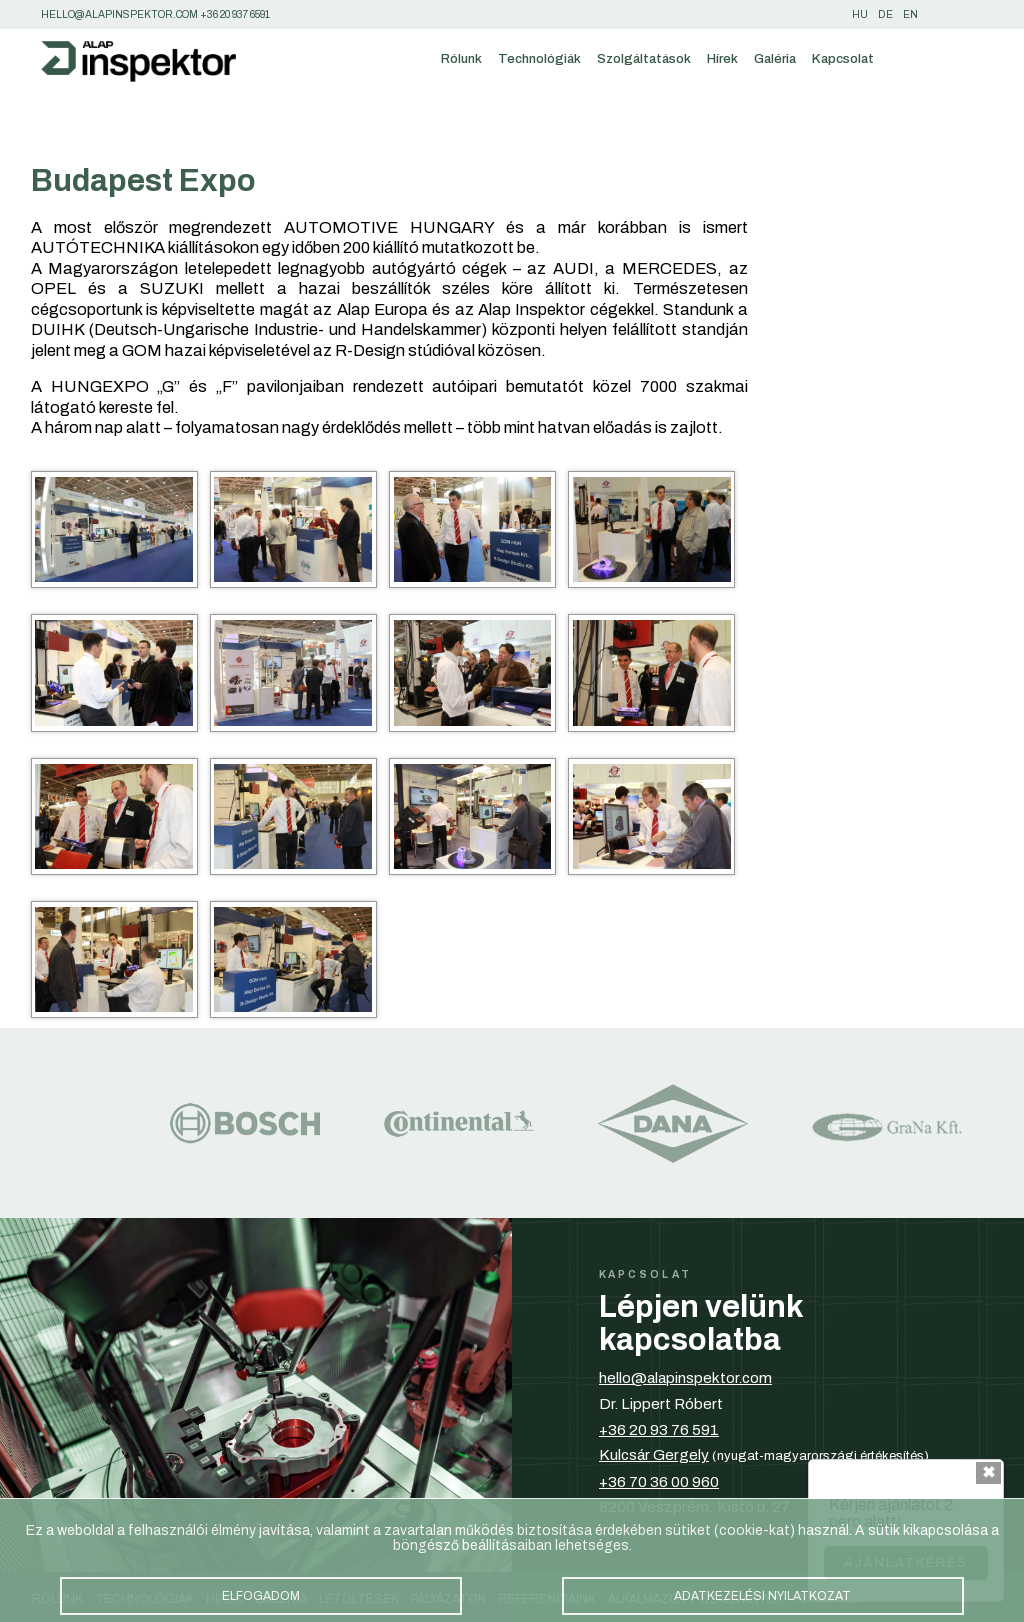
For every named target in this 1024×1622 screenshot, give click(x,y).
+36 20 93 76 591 (659, 1430)
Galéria (775, 58)
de (885, 14)
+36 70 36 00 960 (659, 1482)
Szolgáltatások (644, 58)
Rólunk (461, 58)
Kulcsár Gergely (654, 1455)
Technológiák (539, 58)
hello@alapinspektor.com (685, 1378)
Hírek (722, 58)
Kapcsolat (843, 58)
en (910, 14)
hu (860, 14)
